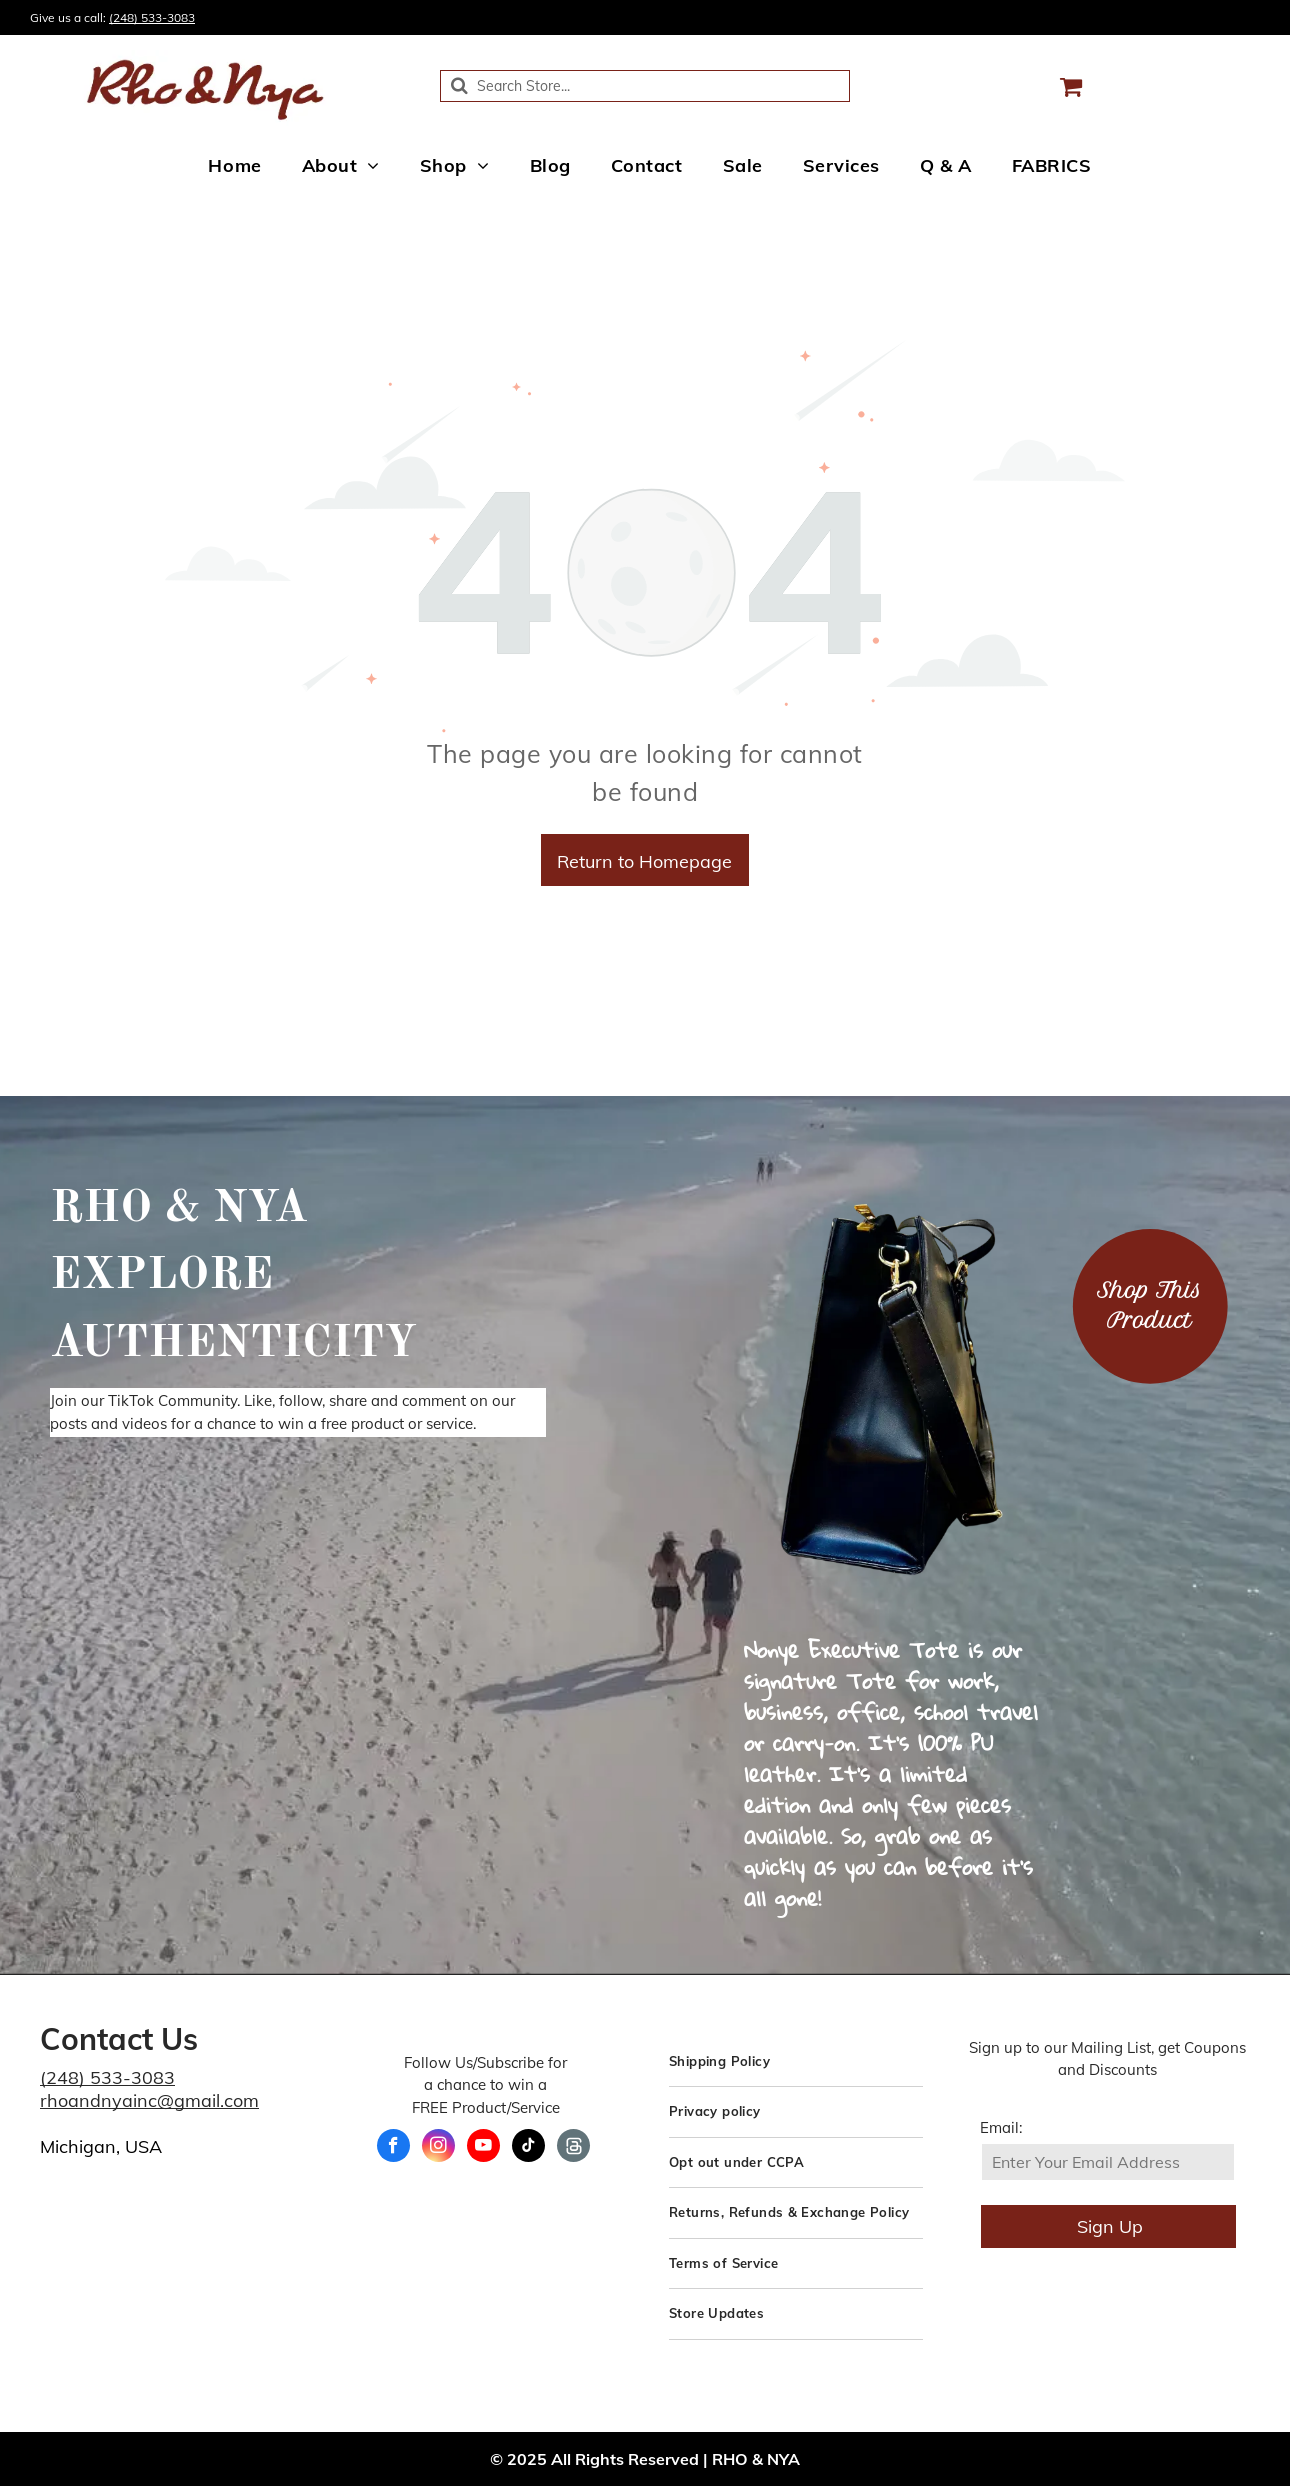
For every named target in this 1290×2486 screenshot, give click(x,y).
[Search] (645, 86)
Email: (1001, 2127)
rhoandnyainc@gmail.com (149, 2100)
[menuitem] (234, 165)
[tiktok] (528, 2148)
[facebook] (393, 2148)
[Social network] (573, 2148)
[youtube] (483, 2148)
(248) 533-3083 (152, 17)
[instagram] (438, 2148)
